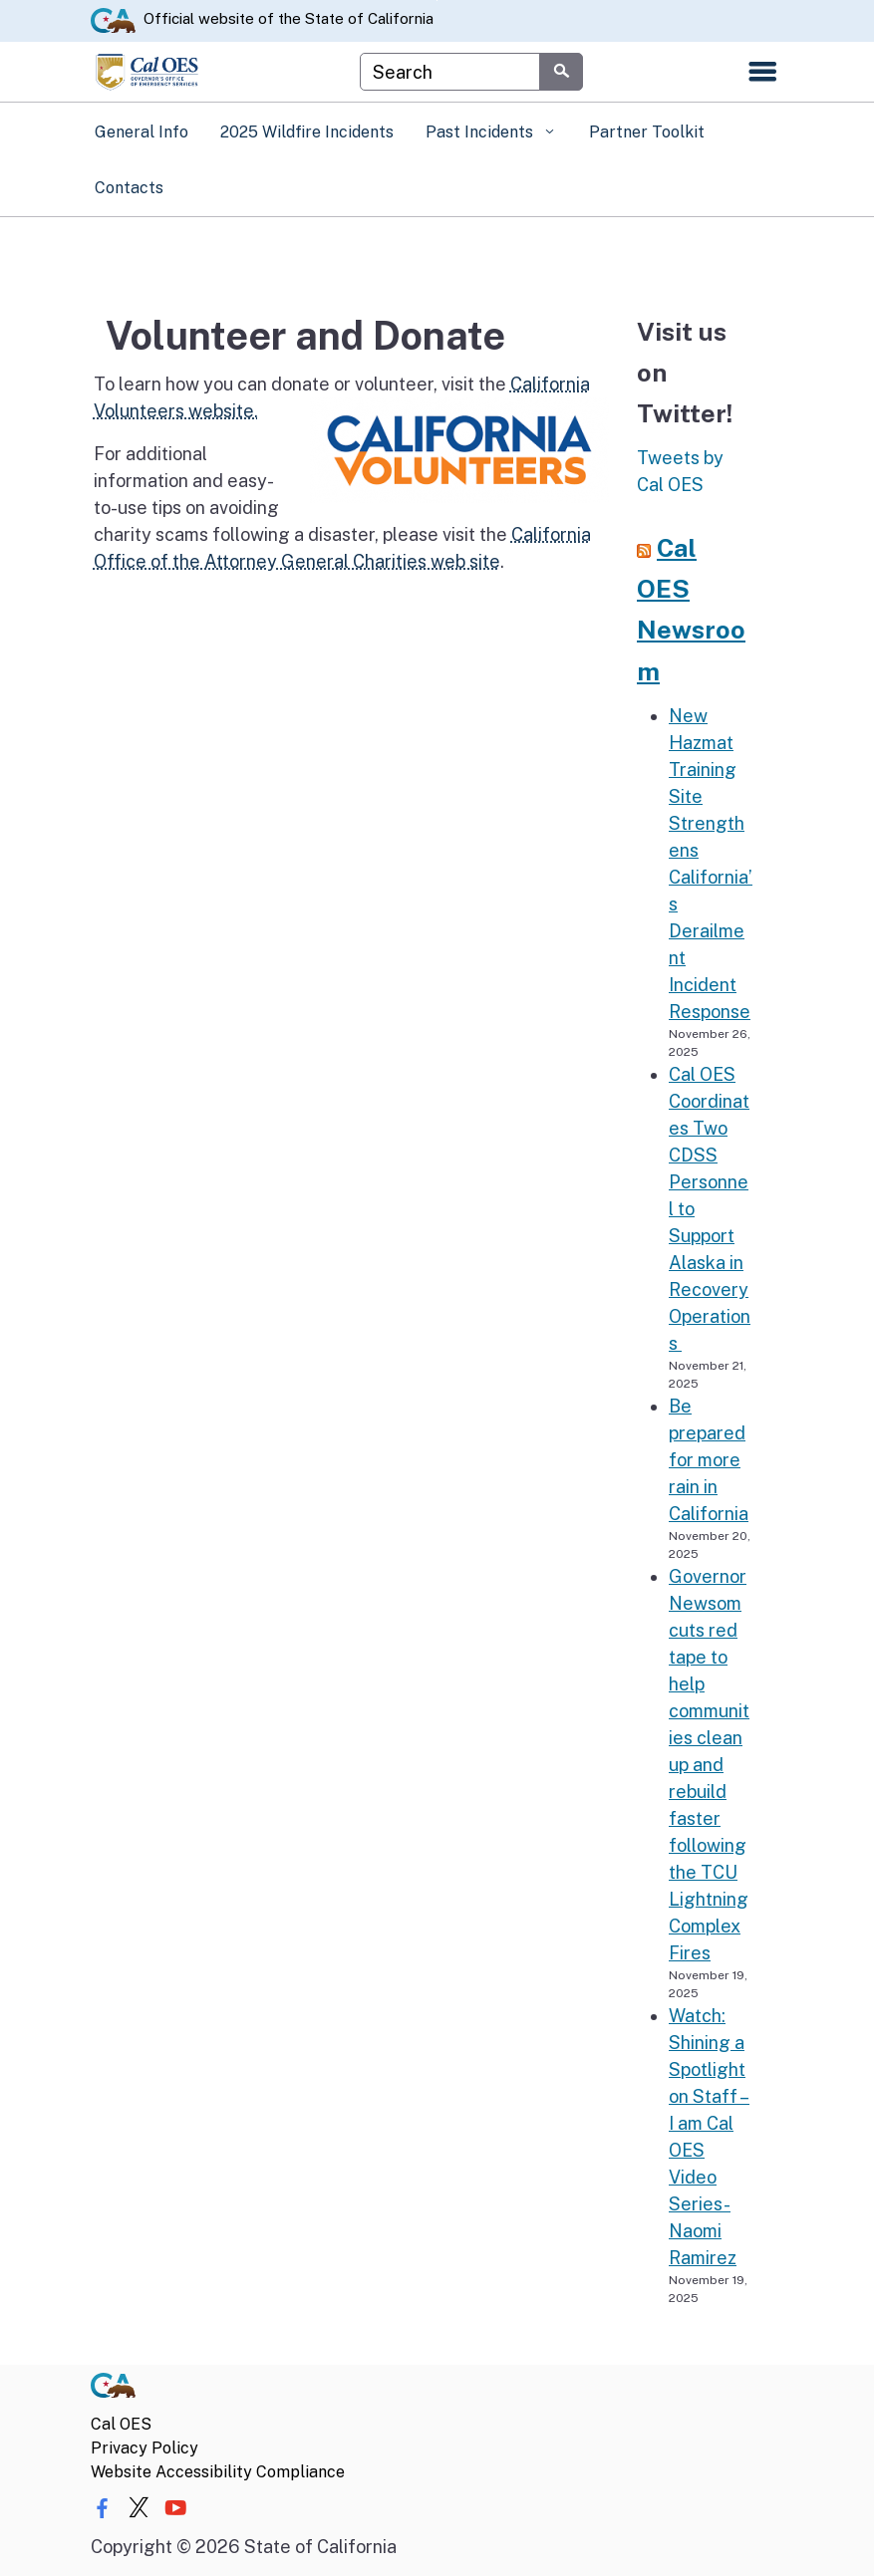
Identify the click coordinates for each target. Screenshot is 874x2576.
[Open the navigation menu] (762, 72)
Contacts (129, 187)
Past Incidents (481, 132)
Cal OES (121, 2424)
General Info (141, 132)
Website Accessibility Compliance (218, 2471)
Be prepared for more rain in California (708, 1460)
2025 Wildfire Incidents (307, 132)
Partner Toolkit (647, 132)
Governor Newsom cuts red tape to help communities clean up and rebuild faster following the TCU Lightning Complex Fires (709, 1764)
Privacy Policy (144, 2448)
